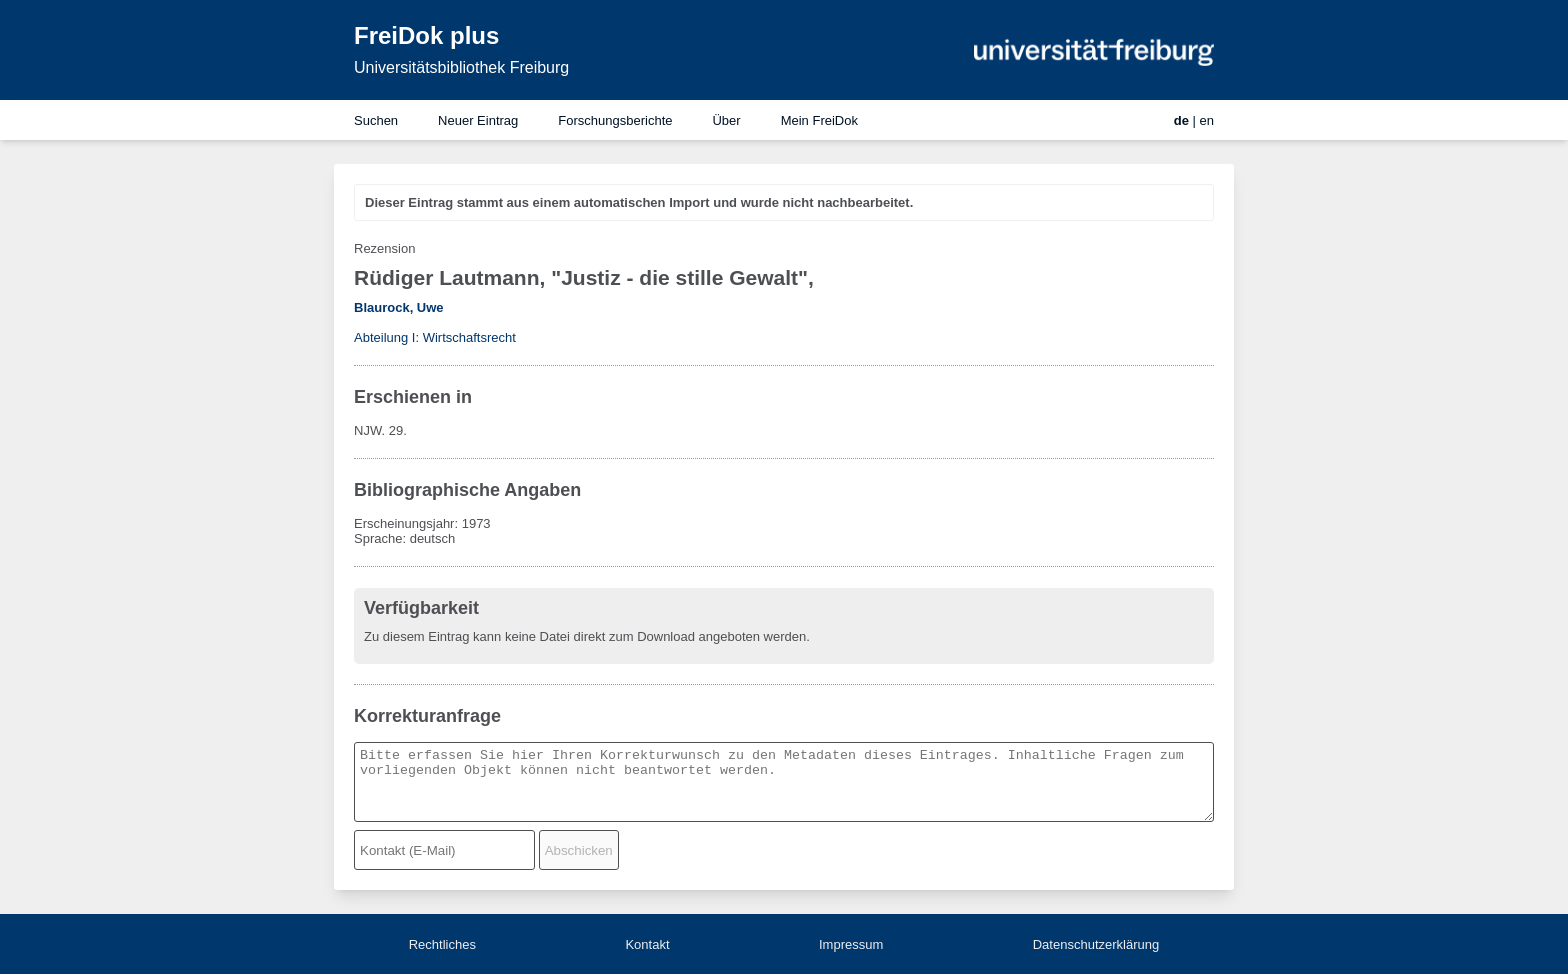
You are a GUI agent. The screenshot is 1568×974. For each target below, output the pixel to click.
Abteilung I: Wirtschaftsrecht (435, 337)
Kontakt (647, 944)
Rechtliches (442, 944)
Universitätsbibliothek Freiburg (461, 67)
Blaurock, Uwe (399, 307)
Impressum (851, 944)
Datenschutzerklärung (1096, 944)
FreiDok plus (426, 35)
